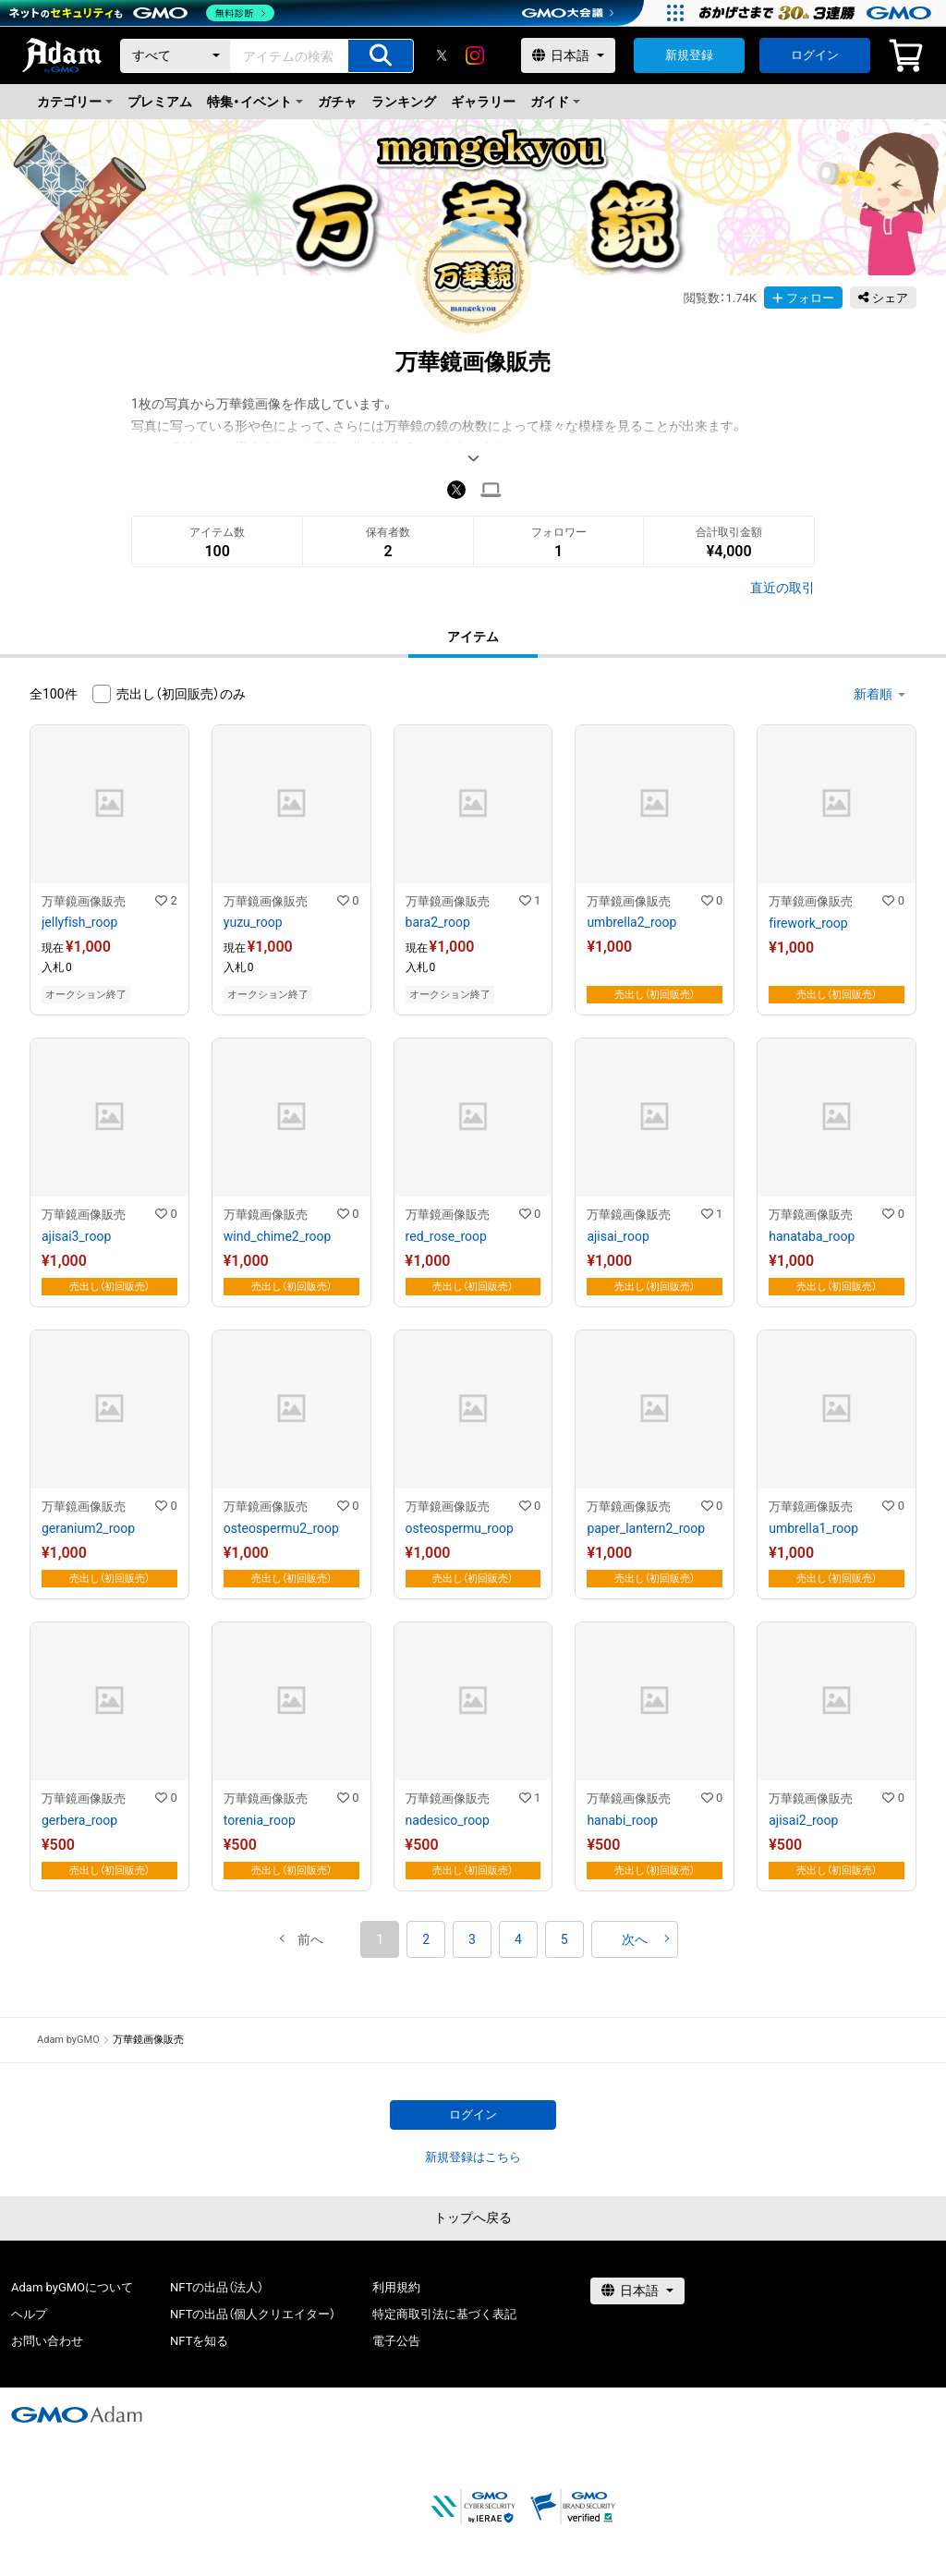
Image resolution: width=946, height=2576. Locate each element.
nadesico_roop (448, 1820)
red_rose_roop (446, 1236)
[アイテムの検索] (380, 56)
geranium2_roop (88, 1528)
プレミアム (159, 101)
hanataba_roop (812, 1236)
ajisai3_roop (76, 1236)
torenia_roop (260, 1820)
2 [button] (426, 1939)
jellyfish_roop (79, 922)
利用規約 (396, 2287)
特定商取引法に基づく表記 (444, 2314)
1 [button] (379, 1939)
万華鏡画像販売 (84, 901)
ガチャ (337, 101)
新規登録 (689, 55)
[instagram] (475, 55)
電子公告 (396, 2341)
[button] (310, 1939)
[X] (441, 55)
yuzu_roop (253, 922)
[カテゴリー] (175, 56)
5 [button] (564, 1939)
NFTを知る (199, 2341)
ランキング (403, 101)
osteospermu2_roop (281, 1528)
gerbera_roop (79, 1820)
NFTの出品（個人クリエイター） (252, 2314)
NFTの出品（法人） (216, 2287)
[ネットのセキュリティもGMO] (142, 13)
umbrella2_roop (631, 922)
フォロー (803, 298)
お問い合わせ (47, 2341)
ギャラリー (483, 101)
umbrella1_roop (813, 1528)
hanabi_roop (622, 1820)
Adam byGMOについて (72, 2287)
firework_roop (808, 923)
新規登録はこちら (473, 2157)
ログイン (815, 55)
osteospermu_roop (460, 1528)
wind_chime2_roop (278, 1236)
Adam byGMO (68, 2040)
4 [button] (518, 1939)
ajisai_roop (618, 1236)
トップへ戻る (473, 2217)
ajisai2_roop (803, 1820)
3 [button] (472, 1939)
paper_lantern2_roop (646, 1528)
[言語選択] (568, 55)
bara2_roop (438, 922)
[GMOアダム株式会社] (76, 2414)
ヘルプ (29, 2314)
